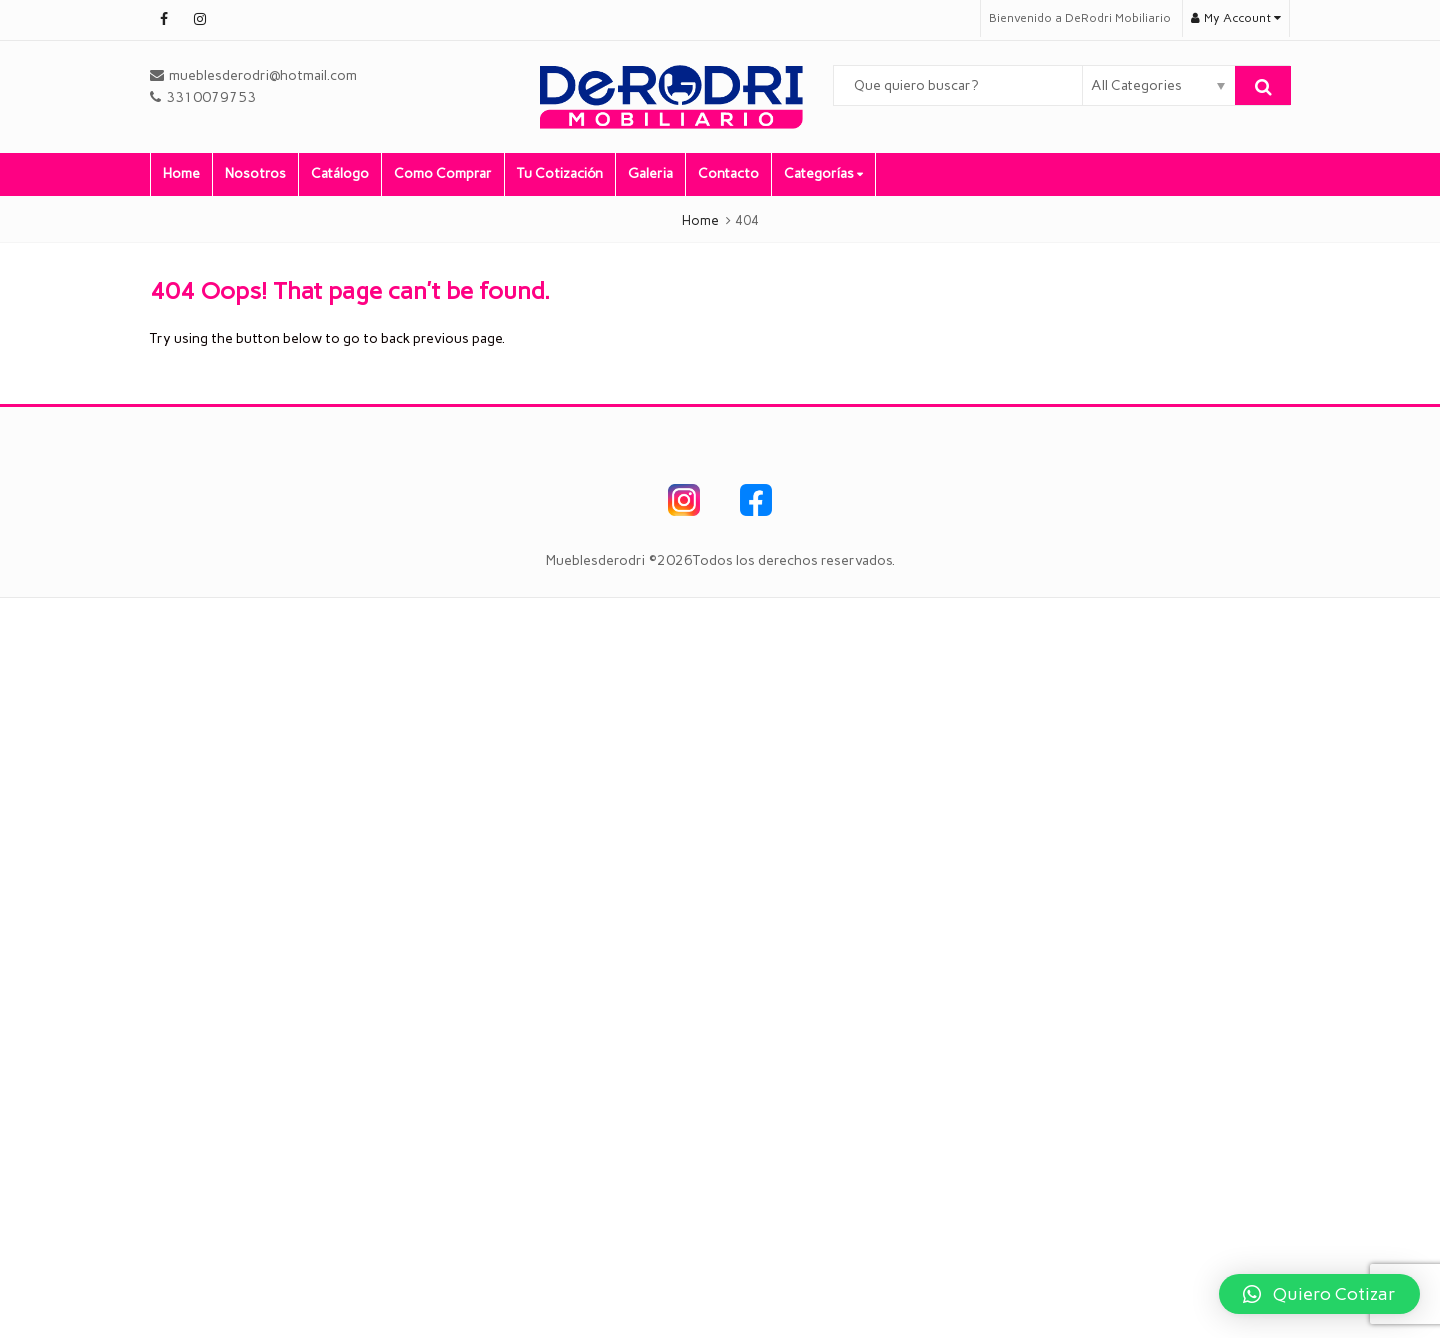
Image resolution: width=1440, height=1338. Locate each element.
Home (181, 173)
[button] (1319, 1294)
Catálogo (340, 173)
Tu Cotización (560, 173)
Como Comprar (443, 173)
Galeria (650, 173)
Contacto (728, 173)
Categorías (823, 173)
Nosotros (255, 173)
